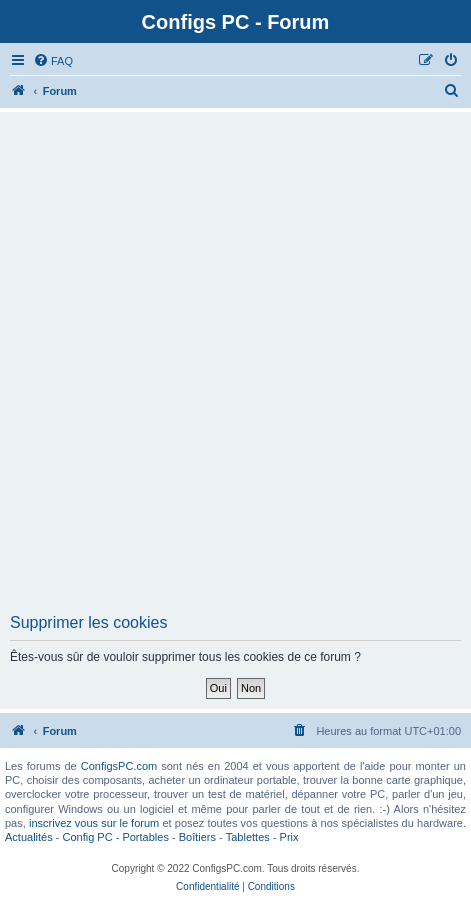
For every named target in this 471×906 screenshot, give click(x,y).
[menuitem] (53, 61)
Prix (289, 837)
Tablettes (248, 837)
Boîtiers (197, 837)
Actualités (29, 837)
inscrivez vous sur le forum (94, 823)
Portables (145, 837)
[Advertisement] (235, 368)
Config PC (87, 837)
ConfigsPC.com (119, 766)
